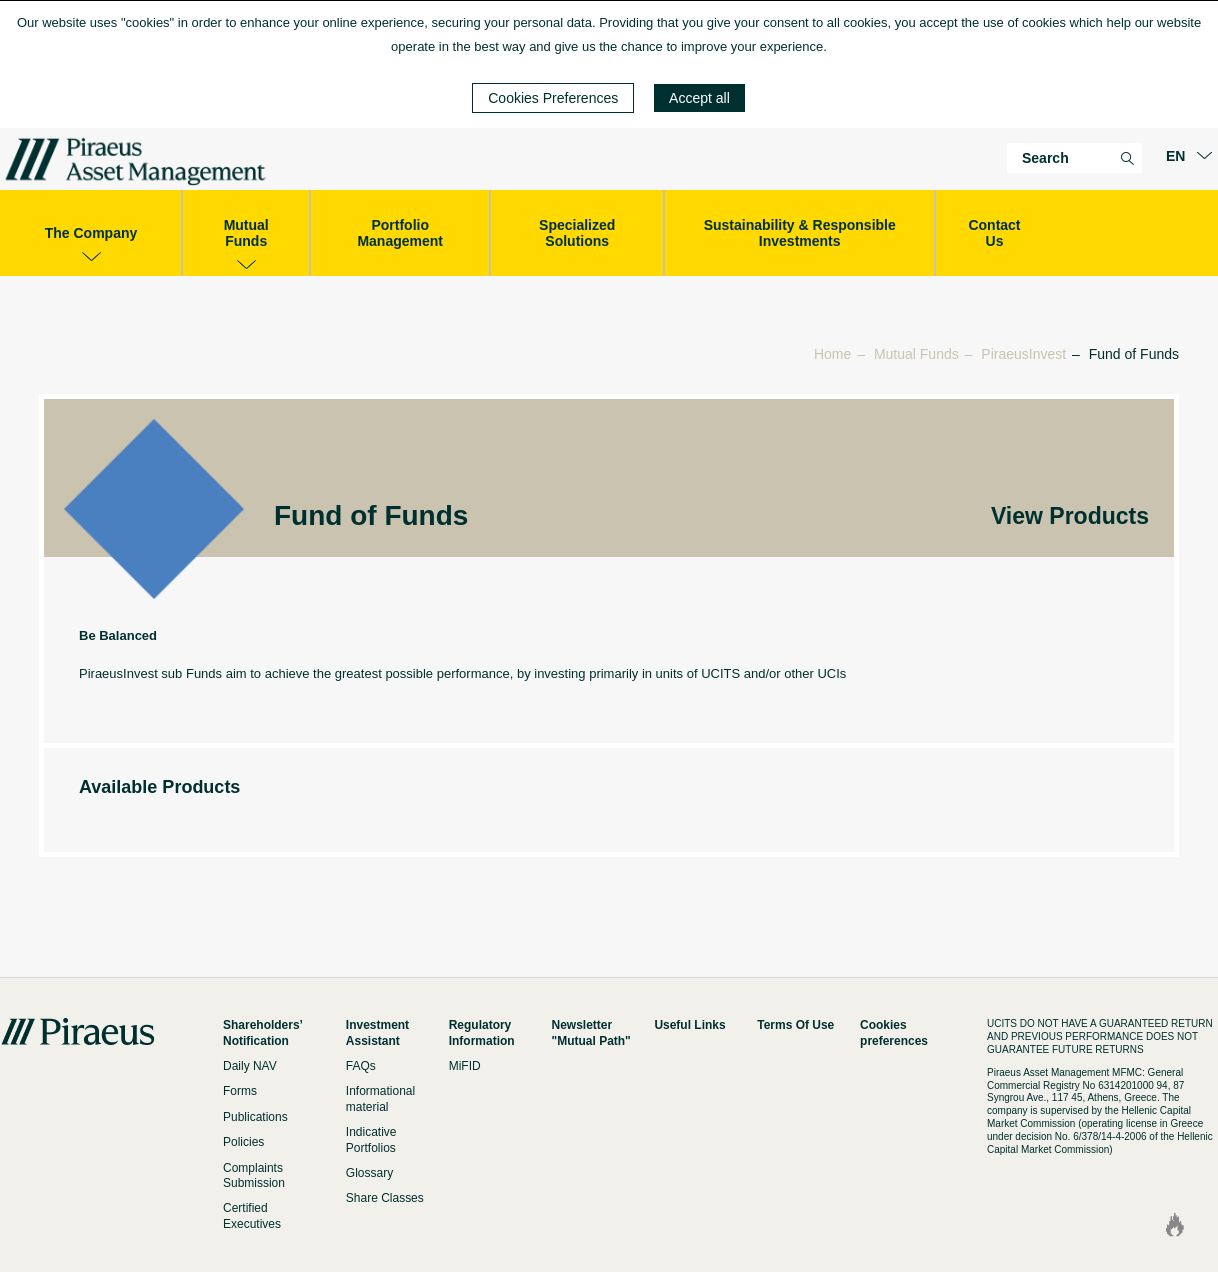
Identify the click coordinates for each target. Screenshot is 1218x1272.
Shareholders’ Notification (262, 1032)
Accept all (699, 98)
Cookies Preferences (553, 98)
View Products (1070, 516)
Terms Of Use (795, 1025)
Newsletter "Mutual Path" (591, 1032)
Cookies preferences (894, 1032)
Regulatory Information (482, 1032)
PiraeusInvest (1023, 354)
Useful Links (689, 1025)
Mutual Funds (916, 354)
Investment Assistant (377, 1032)
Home (832, 354)
